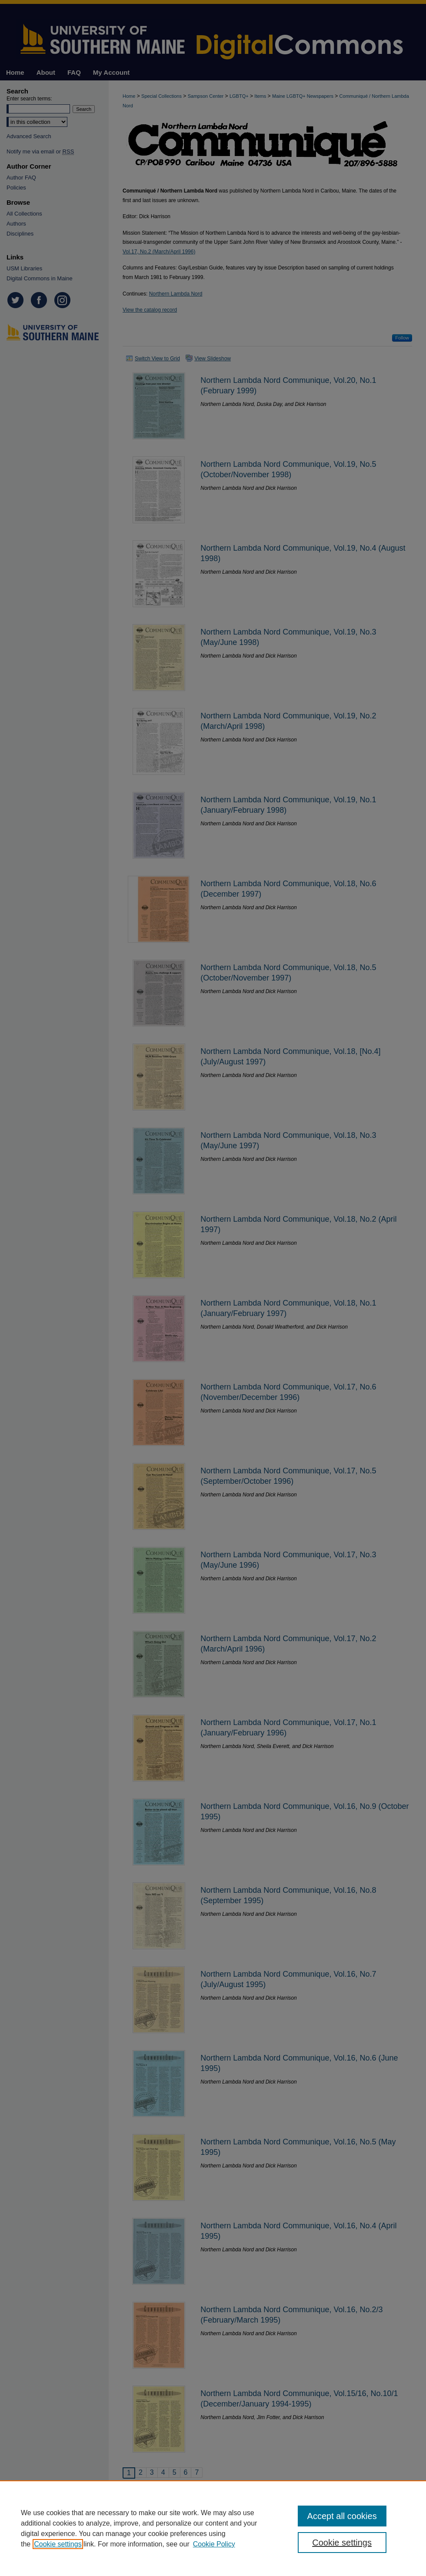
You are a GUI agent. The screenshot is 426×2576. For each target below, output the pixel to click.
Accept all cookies (342, 2516)
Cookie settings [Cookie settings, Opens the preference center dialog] (342, 2542)
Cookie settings (57, 2544)
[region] (213, 2528)
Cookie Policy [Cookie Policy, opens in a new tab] (214, 2544)
